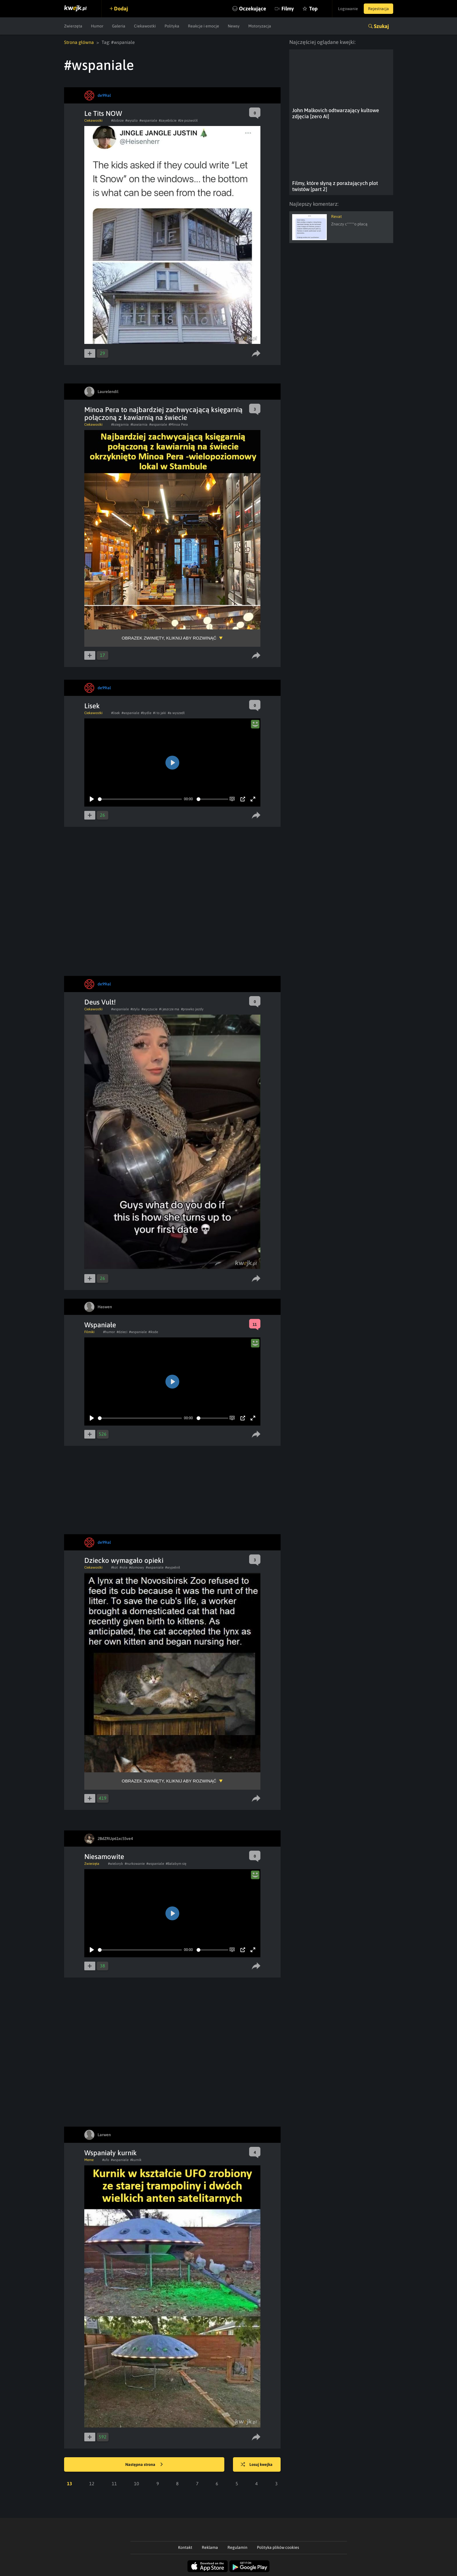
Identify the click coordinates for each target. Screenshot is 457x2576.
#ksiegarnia (120, 424)
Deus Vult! (100, 1002)
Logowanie (348, 8)
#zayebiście (167, 120)
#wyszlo (131, 120)
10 (136, 2483)
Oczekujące (252, 8)
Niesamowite (104, 1856)
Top (313, 8)
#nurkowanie (135, 1864)
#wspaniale (148, 120)
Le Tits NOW (103, 113)
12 (91, 2483)
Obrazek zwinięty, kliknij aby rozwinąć (169, 637)
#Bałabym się (176, 1864)
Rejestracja (378, 8)
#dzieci (122, 1332)
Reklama (210, 2547)
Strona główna (79, 42)
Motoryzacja (259, 26)
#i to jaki (159, 713)
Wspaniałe (100, 1325)
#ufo (105, 2160)
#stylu (135, 1009)
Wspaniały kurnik (110, 2153)
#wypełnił (172, 1567)
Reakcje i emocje (203, 26)
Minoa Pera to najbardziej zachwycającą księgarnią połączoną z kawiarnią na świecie (163, 413)
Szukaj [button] (381, 26)
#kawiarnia (139, 424)
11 (114, 2483)
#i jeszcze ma (169, 1009)
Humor (97, 26)
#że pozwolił (188, 120)
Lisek (92, 706)
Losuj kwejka (257, 2464)
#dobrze (117, 120)
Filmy (287, 8)
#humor (109, 1332)
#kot (114, 1567)
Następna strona (144, 2464)
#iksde (153, 1332)
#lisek (115, 713)
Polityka (172, 26)
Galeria (118, 26)
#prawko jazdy (192, 1009)
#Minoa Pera (178, 424)
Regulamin (237, 2547)
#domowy (136, 1567)
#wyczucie (149, 1009)
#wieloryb (115, 1864)
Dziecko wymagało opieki (123, 1560)
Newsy (234, 26)
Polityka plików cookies (278, 2547)
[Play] (91, 799)
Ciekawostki (145, 26)
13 (69, 2483)
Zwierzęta (73, 26)
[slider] (140, 799)
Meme (89, 2160)
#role (123, 1567)
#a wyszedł (176, 713)
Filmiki (89, 1332)
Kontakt (185, 2547)
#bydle (146, 713)
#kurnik (135, 2160)
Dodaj (121, 8)
